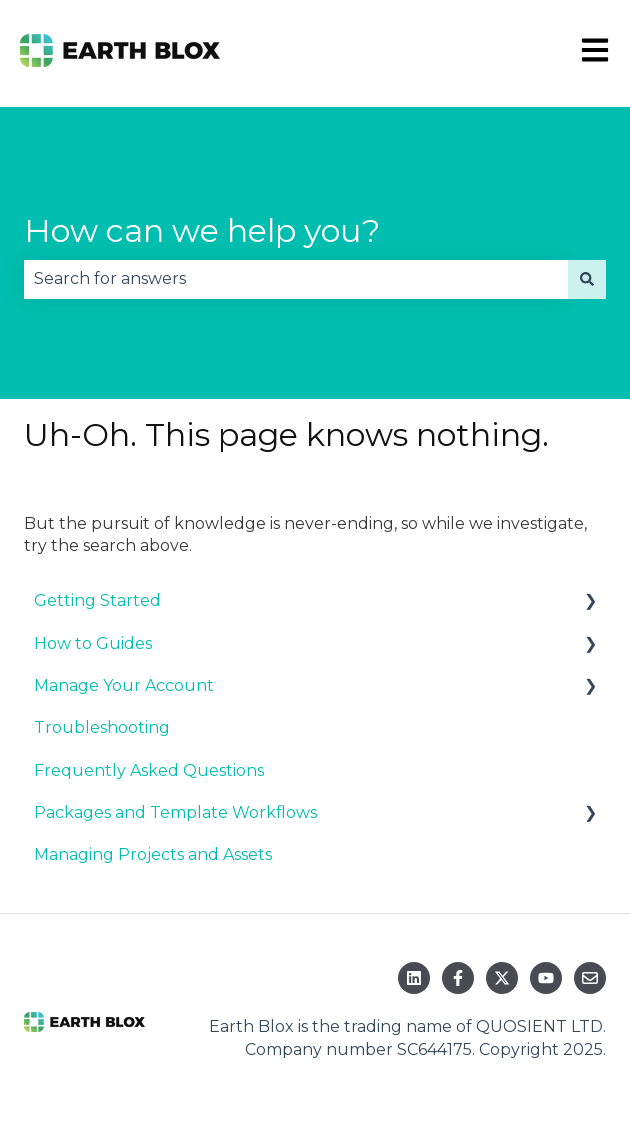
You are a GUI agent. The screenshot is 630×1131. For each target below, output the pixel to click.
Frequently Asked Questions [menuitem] (149, 770)
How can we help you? (202, 230)
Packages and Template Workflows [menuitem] (175, 812)
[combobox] (296, 279)
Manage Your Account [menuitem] (124, 685)
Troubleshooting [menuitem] (102, 727)
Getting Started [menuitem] (97, 600)
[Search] (587, 279)
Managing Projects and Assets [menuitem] (153, 854)
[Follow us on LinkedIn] (414, 978)
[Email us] (590, 978)
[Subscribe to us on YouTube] (546, 978)
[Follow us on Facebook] (458, 978)
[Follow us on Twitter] (502, 978)
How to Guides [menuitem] (93, 643)
